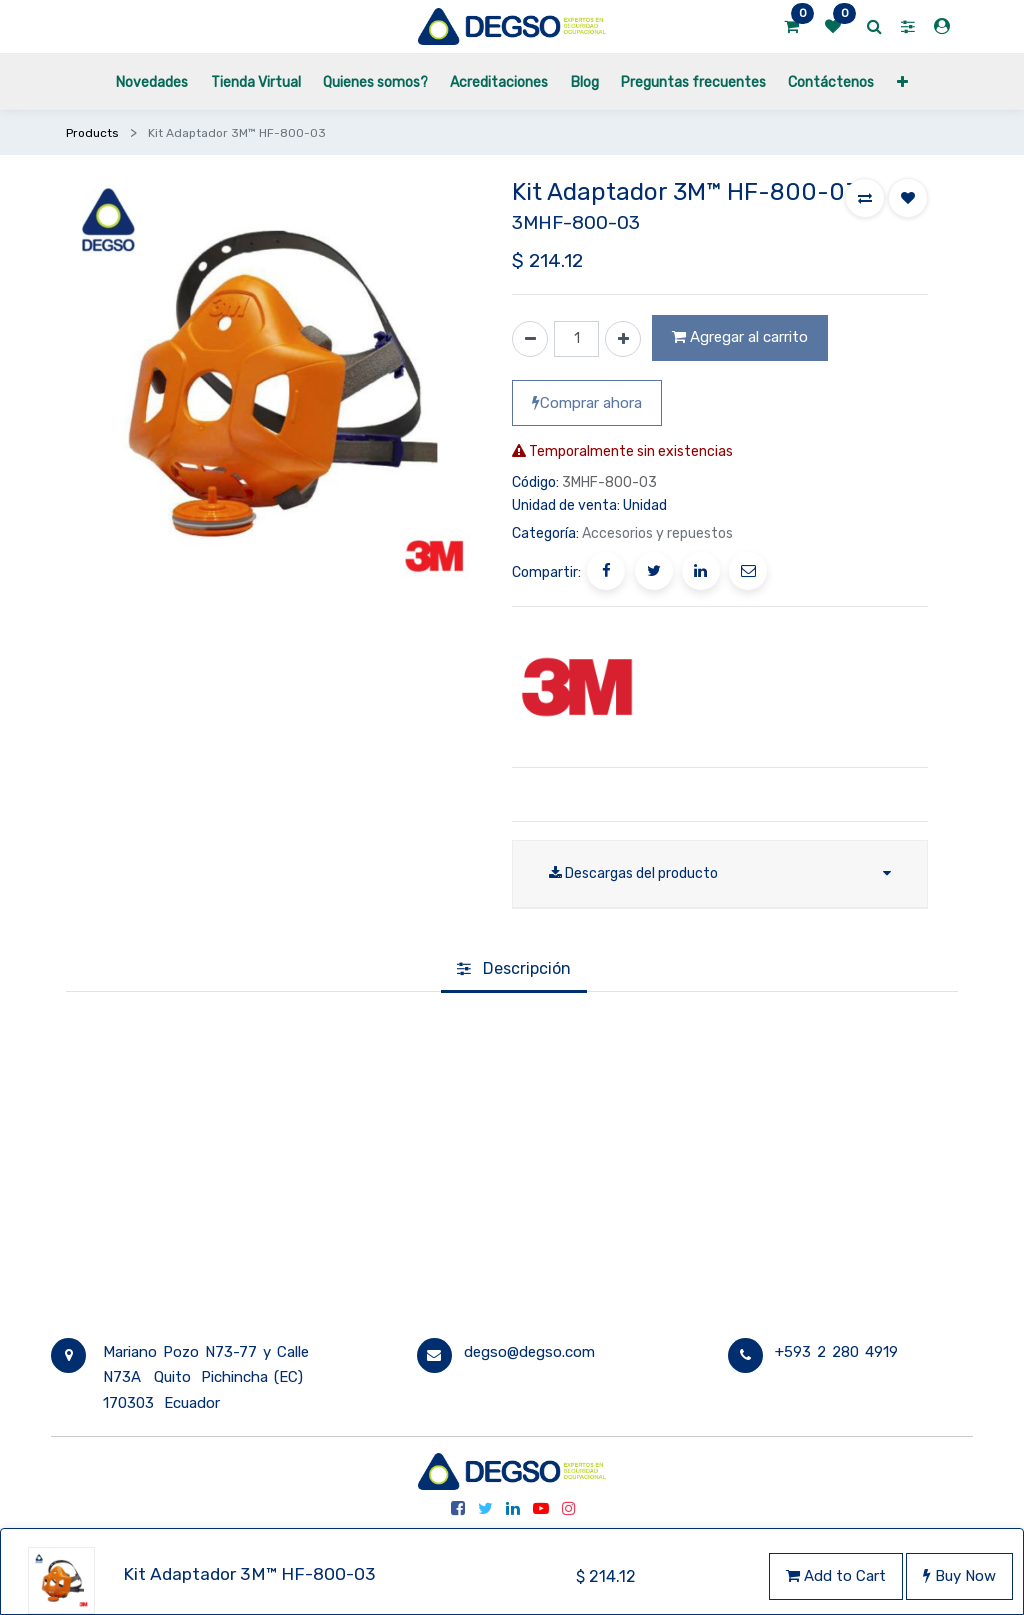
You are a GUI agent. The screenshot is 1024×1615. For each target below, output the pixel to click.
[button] (902, 81)
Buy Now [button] (959, 1576)
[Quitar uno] (530, 339)
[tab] (514, 970)
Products (92, 133)
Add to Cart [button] (836, 1576)
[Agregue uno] (623, 339)
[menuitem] (152, 81)
